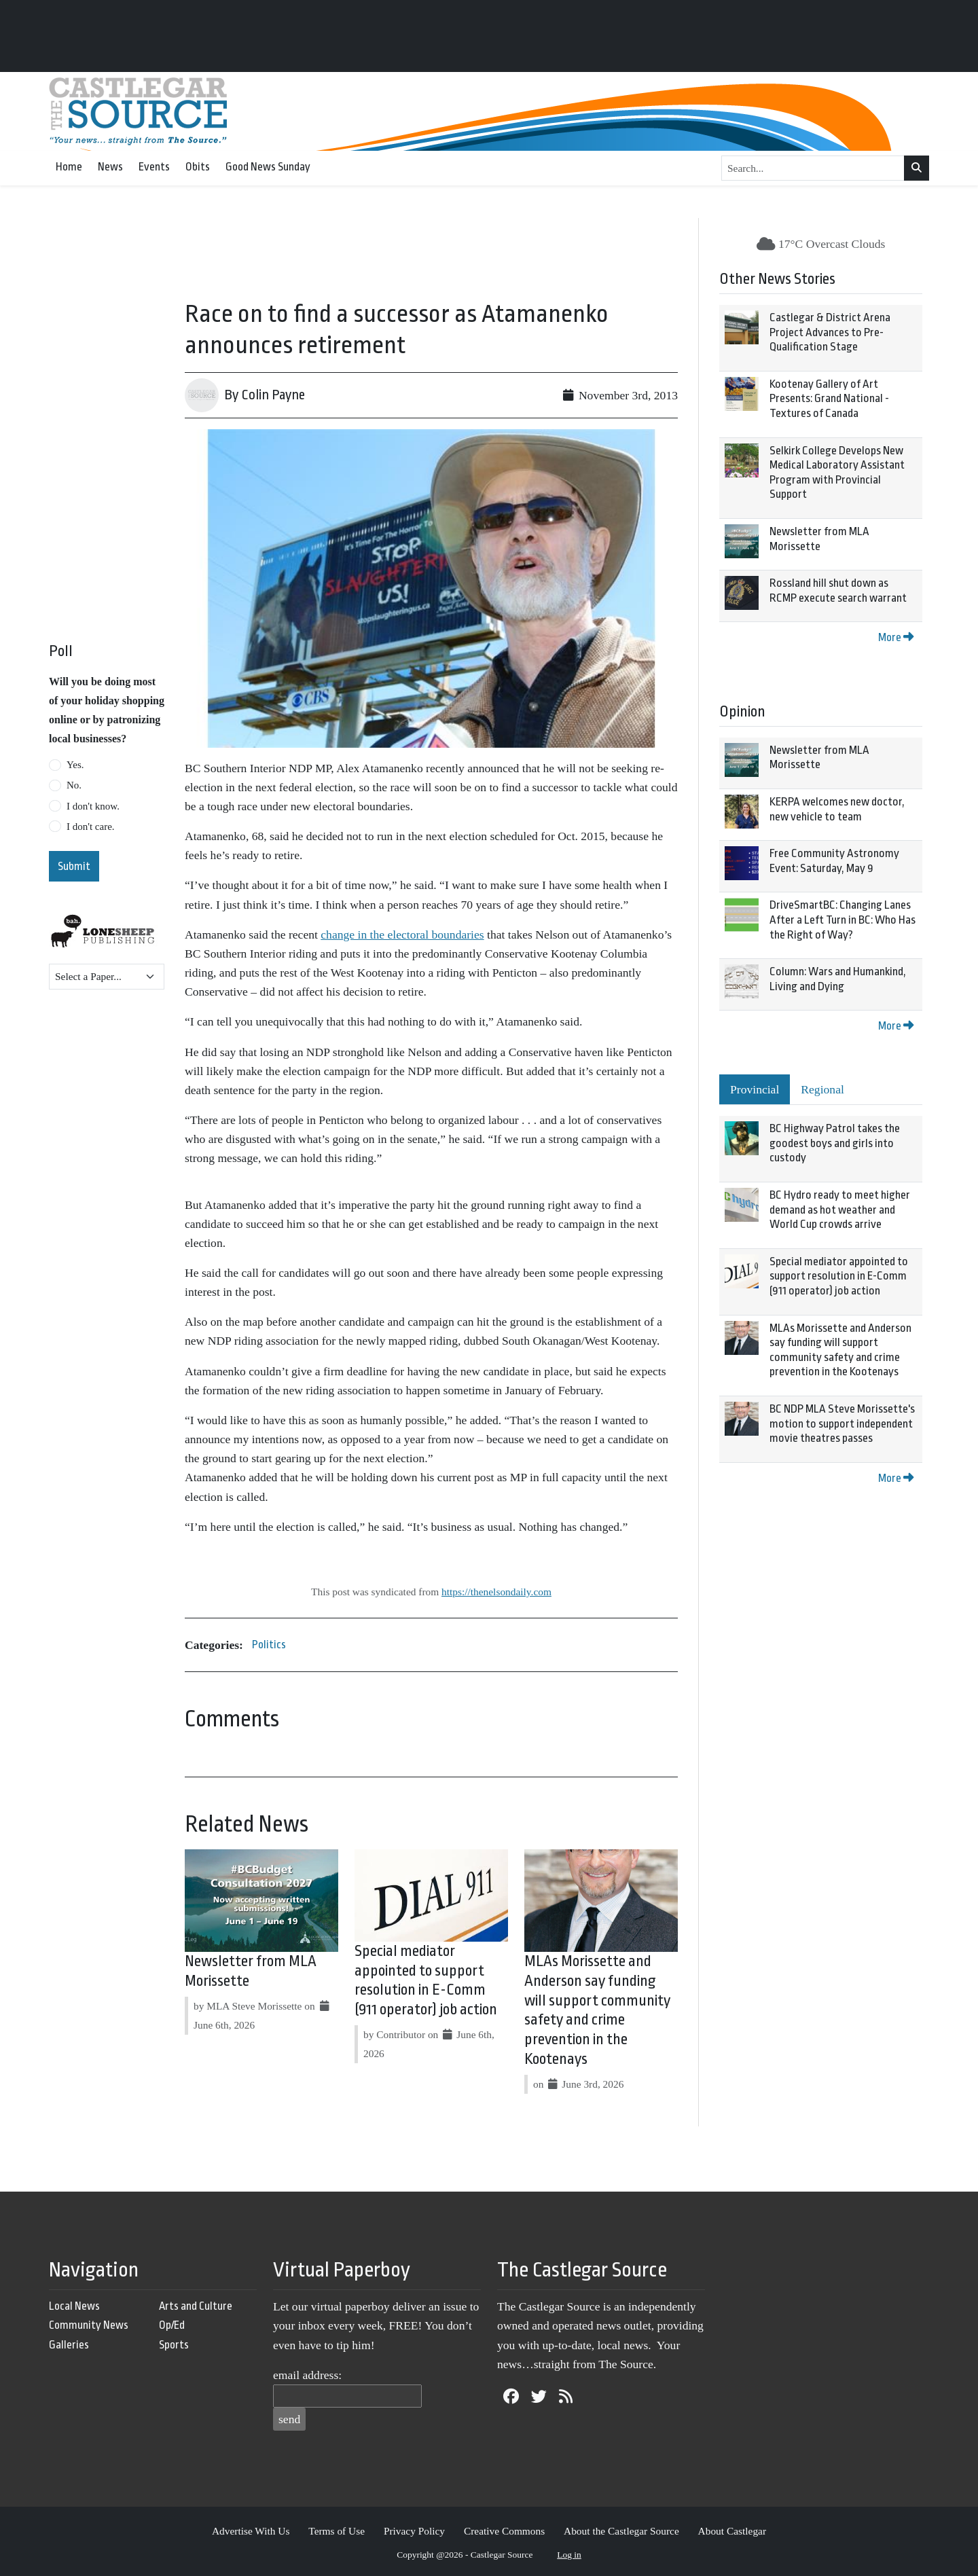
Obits (197, 166)
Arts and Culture (195, 2306)
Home (69, 166)
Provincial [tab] (754, 1089)
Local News (74, 2306)
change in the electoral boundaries (402, 934)
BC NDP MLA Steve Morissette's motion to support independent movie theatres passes (842, 1423)
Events (154, 166)
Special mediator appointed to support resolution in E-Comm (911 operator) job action (838, 1276)
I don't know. (93, 806)
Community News (88, 2325)
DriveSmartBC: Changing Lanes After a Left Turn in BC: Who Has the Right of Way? (842, 920)
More (895, 637)
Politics (269, 1644)
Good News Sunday (267, 166)
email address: (307, 2375)
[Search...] (813, 168)
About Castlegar (732, 2531)
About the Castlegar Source (621, 2531)
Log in (569, 2555)
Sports (174, 2344)
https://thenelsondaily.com (496, 1591)
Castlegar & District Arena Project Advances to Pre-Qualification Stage (829, 332)
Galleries (69, 2344)
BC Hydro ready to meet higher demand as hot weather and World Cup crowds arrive (839, 1210)
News (110, 166)
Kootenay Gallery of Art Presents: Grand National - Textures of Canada (829, 399)
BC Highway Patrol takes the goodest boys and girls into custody (834, 1143)
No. (74, 785)
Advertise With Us (251, 2531)
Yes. (75, 764)
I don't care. (91, 826)
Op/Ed (172, 2325)
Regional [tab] (822, 1089)
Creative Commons (504, 2531)
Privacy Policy (414, 2531)
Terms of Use (336, 2531)
